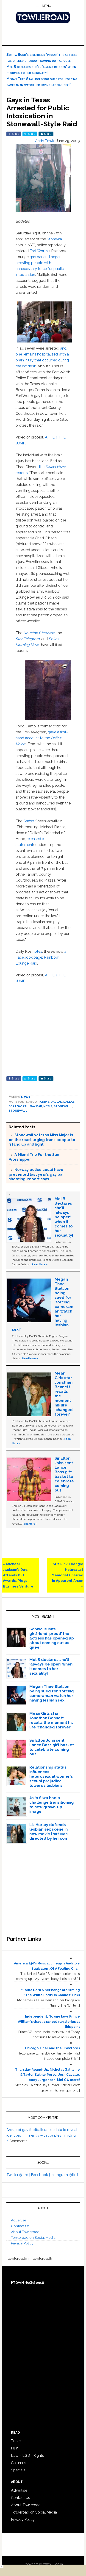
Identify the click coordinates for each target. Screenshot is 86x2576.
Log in (58, 2564)
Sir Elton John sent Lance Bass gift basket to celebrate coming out (64, 1474)
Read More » (39, 1264)
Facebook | (41, 2175)
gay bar (36, 257)
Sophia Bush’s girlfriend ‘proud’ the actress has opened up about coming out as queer (51, 1638)
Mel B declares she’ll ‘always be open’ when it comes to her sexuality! (64, 1216)
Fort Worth (39, 251)
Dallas (28, 821)
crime (44, 1101)
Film (14, 2448)
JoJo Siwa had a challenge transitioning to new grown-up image (51, 1804)
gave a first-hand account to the (42, 738)
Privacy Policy (22, 2243)
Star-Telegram (28, 639)
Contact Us (20, 2226)
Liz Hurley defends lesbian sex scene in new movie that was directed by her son (48, 1831)
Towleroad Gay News (43, 17)
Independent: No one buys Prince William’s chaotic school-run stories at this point (49, 2022)
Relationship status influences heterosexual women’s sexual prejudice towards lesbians (51, 1776)
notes (37, 951)
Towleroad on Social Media (33, 2238)
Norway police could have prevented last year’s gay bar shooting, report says (36, 1174)
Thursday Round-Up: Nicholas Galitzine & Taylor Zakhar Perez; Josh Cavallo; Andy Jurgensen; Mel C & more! (47, 2075)
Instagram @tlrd (64, 2175)
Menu (46, 6)
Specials (18, 2470)
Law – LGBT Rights (27, 2455)
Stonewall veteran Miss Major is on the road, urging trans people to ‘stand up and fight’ (42, 1140)
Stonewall (55, 239)
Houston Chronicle (39, 633)
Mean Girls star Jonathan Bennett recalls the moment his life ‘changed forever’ (51, 1720)
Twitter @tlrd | (18, 2175)
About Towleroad (25, 2232)
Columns (18, 2463)
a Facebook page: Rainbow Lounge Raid (41, 957)
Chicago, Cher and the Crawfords (52, 2048)
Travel (16, 2441)
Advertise (18, 2220)
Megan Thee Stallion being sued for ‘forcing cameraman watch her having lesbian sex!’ (51, 1693)
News (25, 1097)
